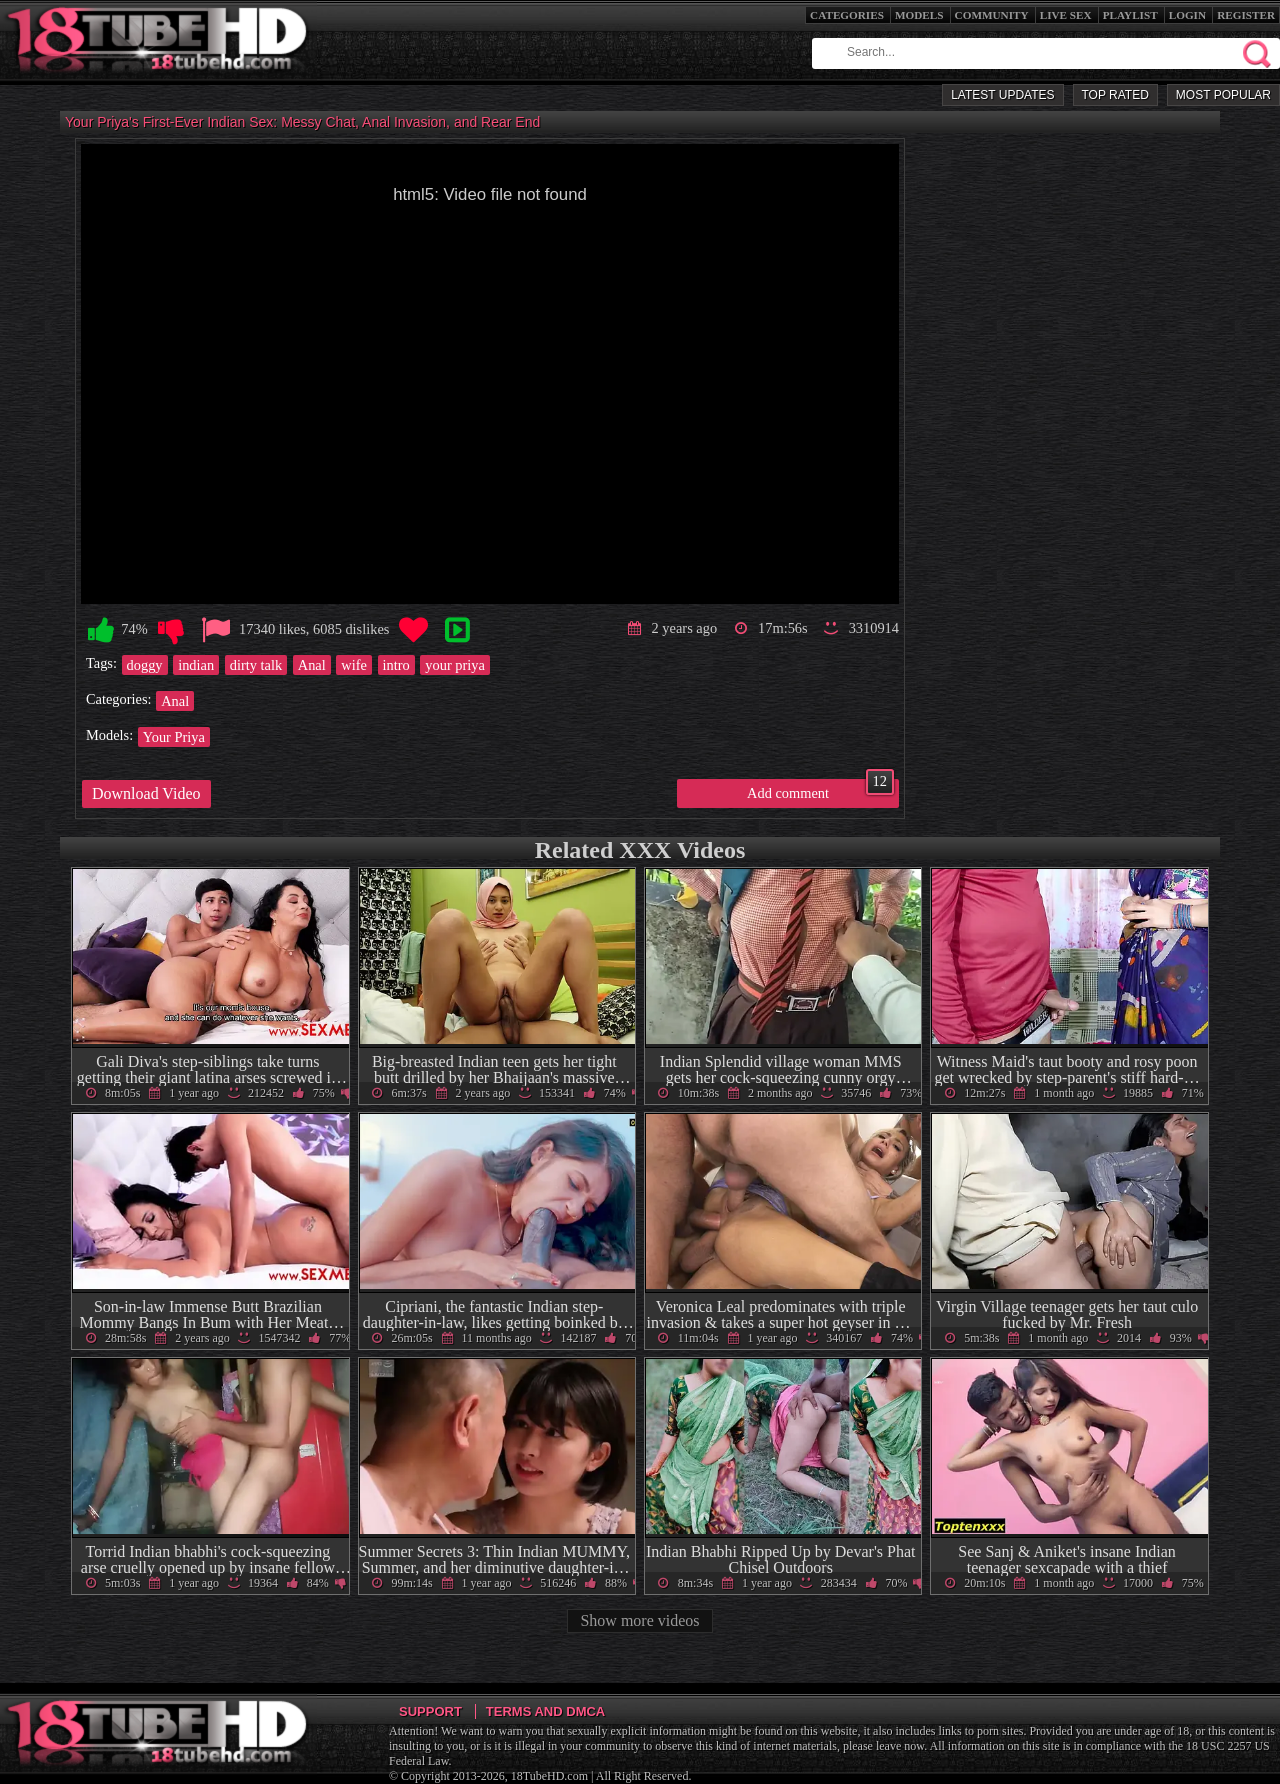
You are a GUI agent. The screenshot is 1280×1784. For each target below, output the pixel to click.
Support (430, 1711)
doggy (145, 665)
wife (354, 665)
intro (396, 665)
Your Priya (174, 737)
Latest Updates (1002, 95)
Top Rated (1115, 95)
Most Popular (1223, 95)
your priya (455, 665)
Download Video (146, 793)
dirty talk (256, 665)
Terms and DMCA (545, 1711)
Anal (312, 665)
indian (196, 665)
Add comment (820, 790)
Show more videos (639, 1620)
